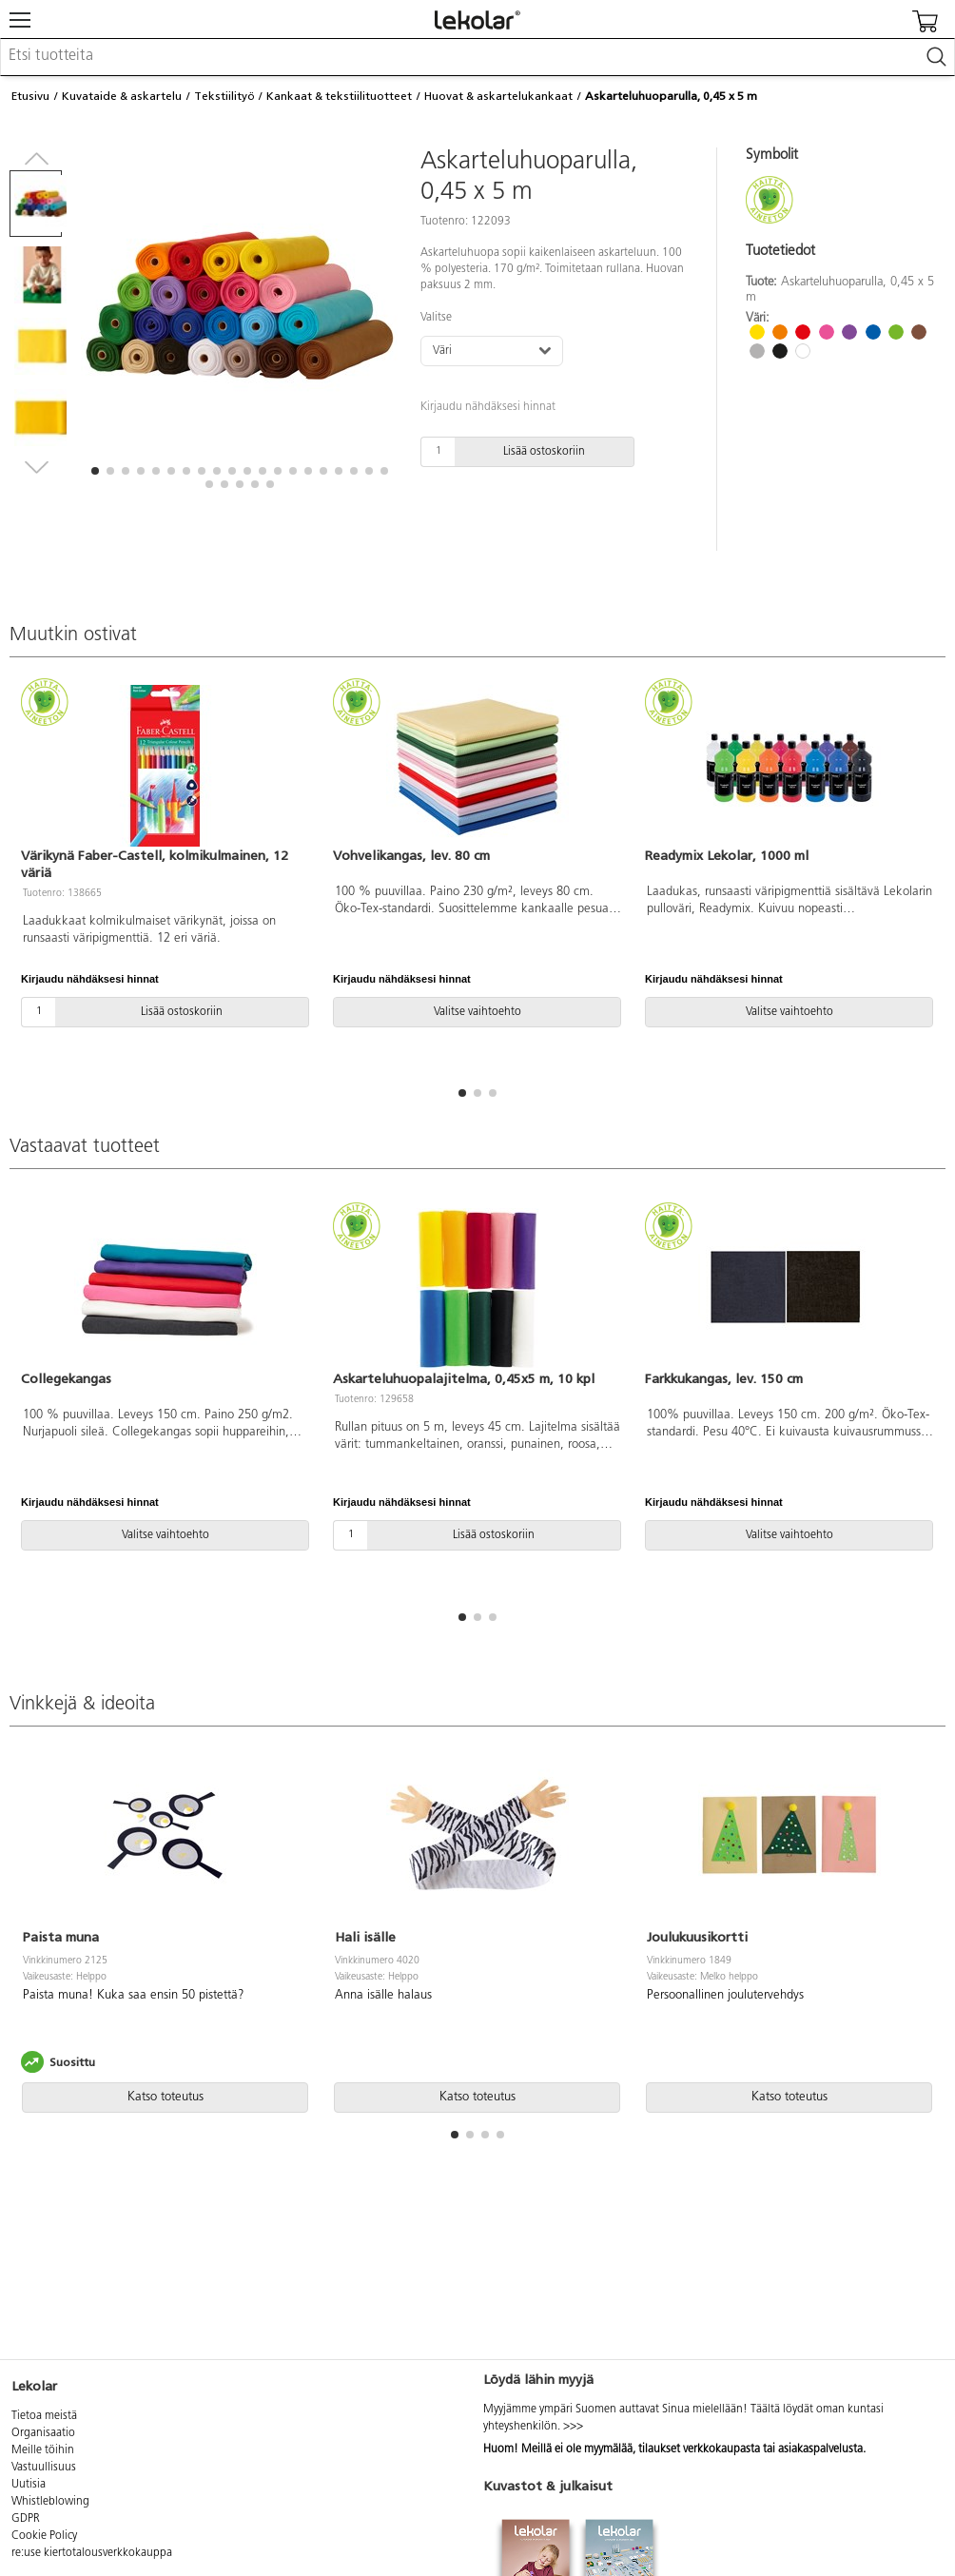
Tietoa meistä (44, 2416)
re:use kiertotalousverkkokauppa (91, 2553)
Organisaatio (43, 2433)
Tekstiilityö (224, 96)
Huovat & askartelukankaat (498, 96)
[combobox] (477, 57)
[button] (95, 471)
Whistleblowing (50, 2502)
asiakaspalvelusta (820, 2449)
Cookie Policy (44, 2536)
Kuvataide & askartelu (122, 96)
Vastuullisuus (43, 2467)
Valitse (436, 317)
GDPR (25, 2519)
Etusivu (30, 96)
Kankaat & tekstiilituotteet (339, 96)
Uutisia (28, 2484)
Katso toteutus (165, 2097)
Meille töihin (42, 2450)
